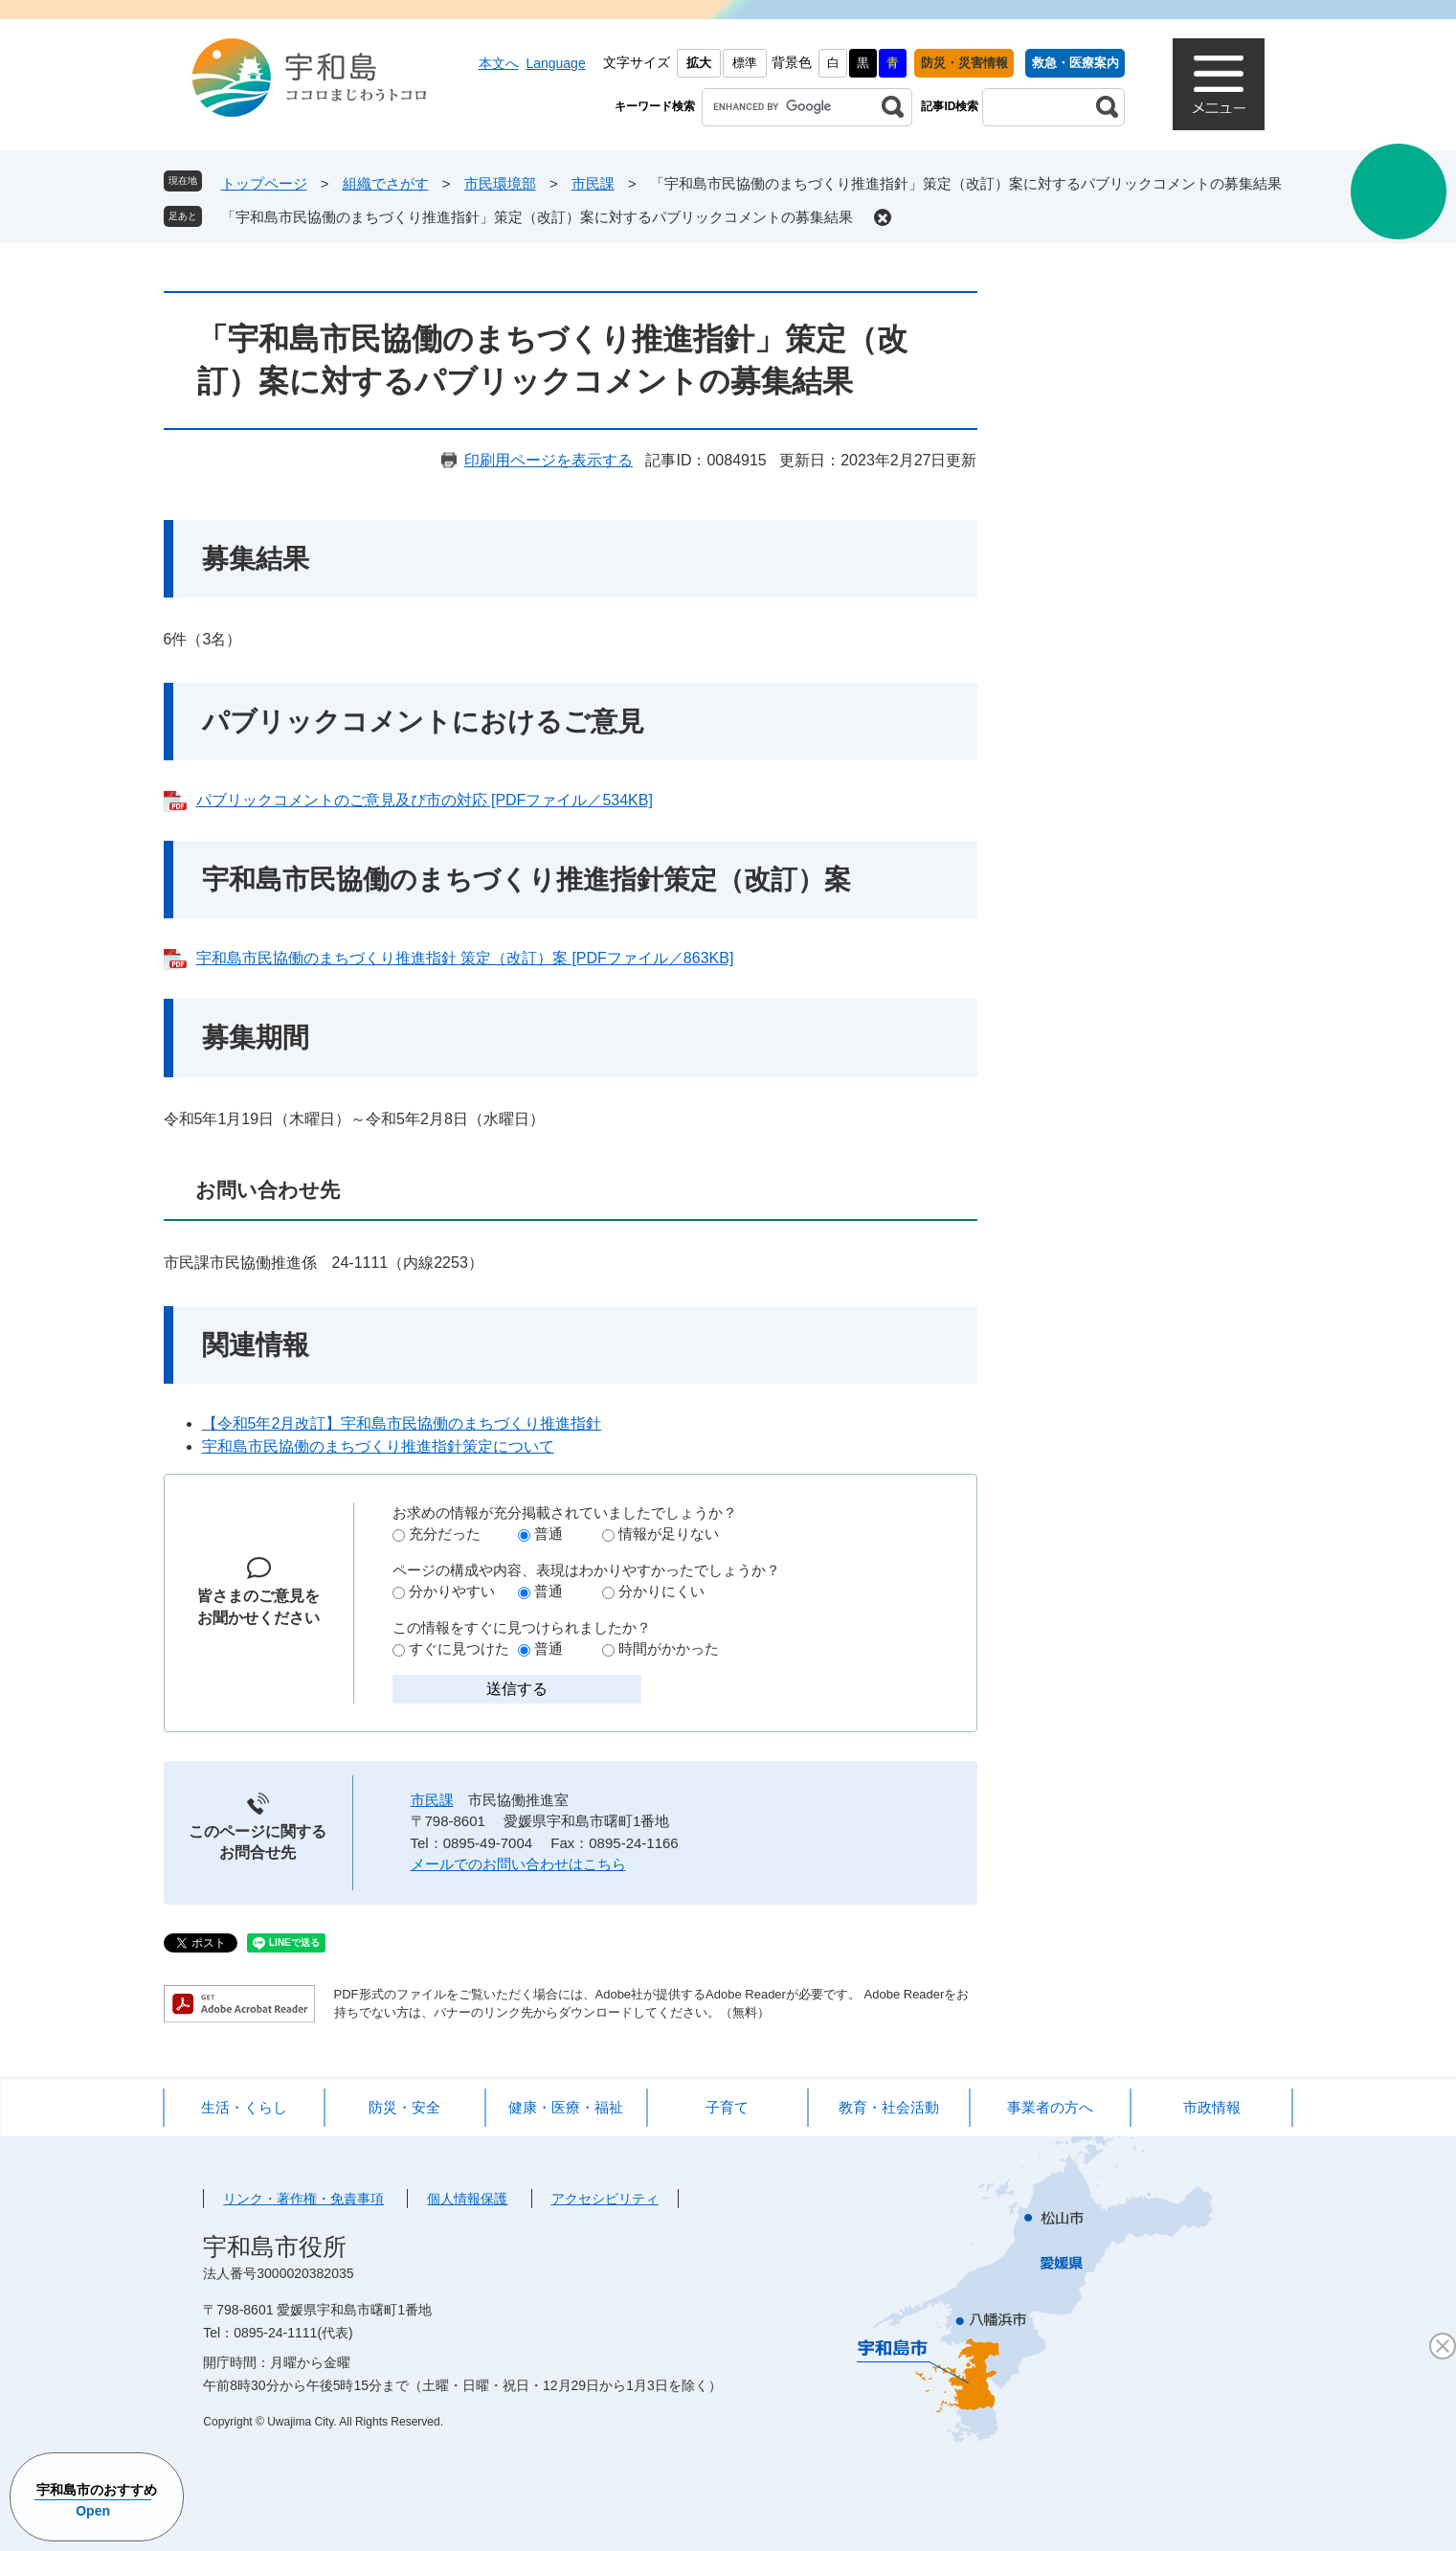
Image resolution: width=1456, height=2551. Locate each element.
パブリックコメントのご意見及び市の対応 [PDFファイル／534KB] (424, 800)
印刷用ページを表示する (548, 460)
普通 (548, 1533)
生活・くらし (244, 2107)
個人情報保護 (467, 2198)
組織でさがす (386, 183)
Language (555, 63)
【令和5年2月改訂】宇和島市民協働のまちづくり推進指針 (402, 1423)
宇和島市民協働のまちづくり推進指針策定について (378, 1446)
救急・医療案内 (1075, 63)
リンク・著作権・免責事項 (303, 2198)
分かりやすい (452, 1591)
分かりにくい (661, 1591)
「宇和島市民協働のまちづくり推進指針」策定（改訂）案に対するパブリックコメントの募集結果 (537, 217)
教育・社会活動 (889, 2107)
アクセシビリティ (605, 2198)
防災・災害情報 (964, 63)
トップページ (264, 183)
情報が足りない (668, 1533)
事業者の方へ (1050, 2107)
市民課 (593, 183)
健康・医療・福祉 (565, 2107)
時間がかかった (668, 1648)
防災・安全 (404, 2107)
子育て (727, 2107)
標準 (744, 63)
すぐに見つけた (459, 1648)
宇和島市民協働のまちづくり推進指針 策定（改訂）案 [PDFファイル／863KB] (465, 958)
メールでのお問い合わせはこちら (518, 1864)
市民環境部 (500, 183)
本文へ (499, 63)
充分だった (445, 1533)
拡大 (698, 63)
